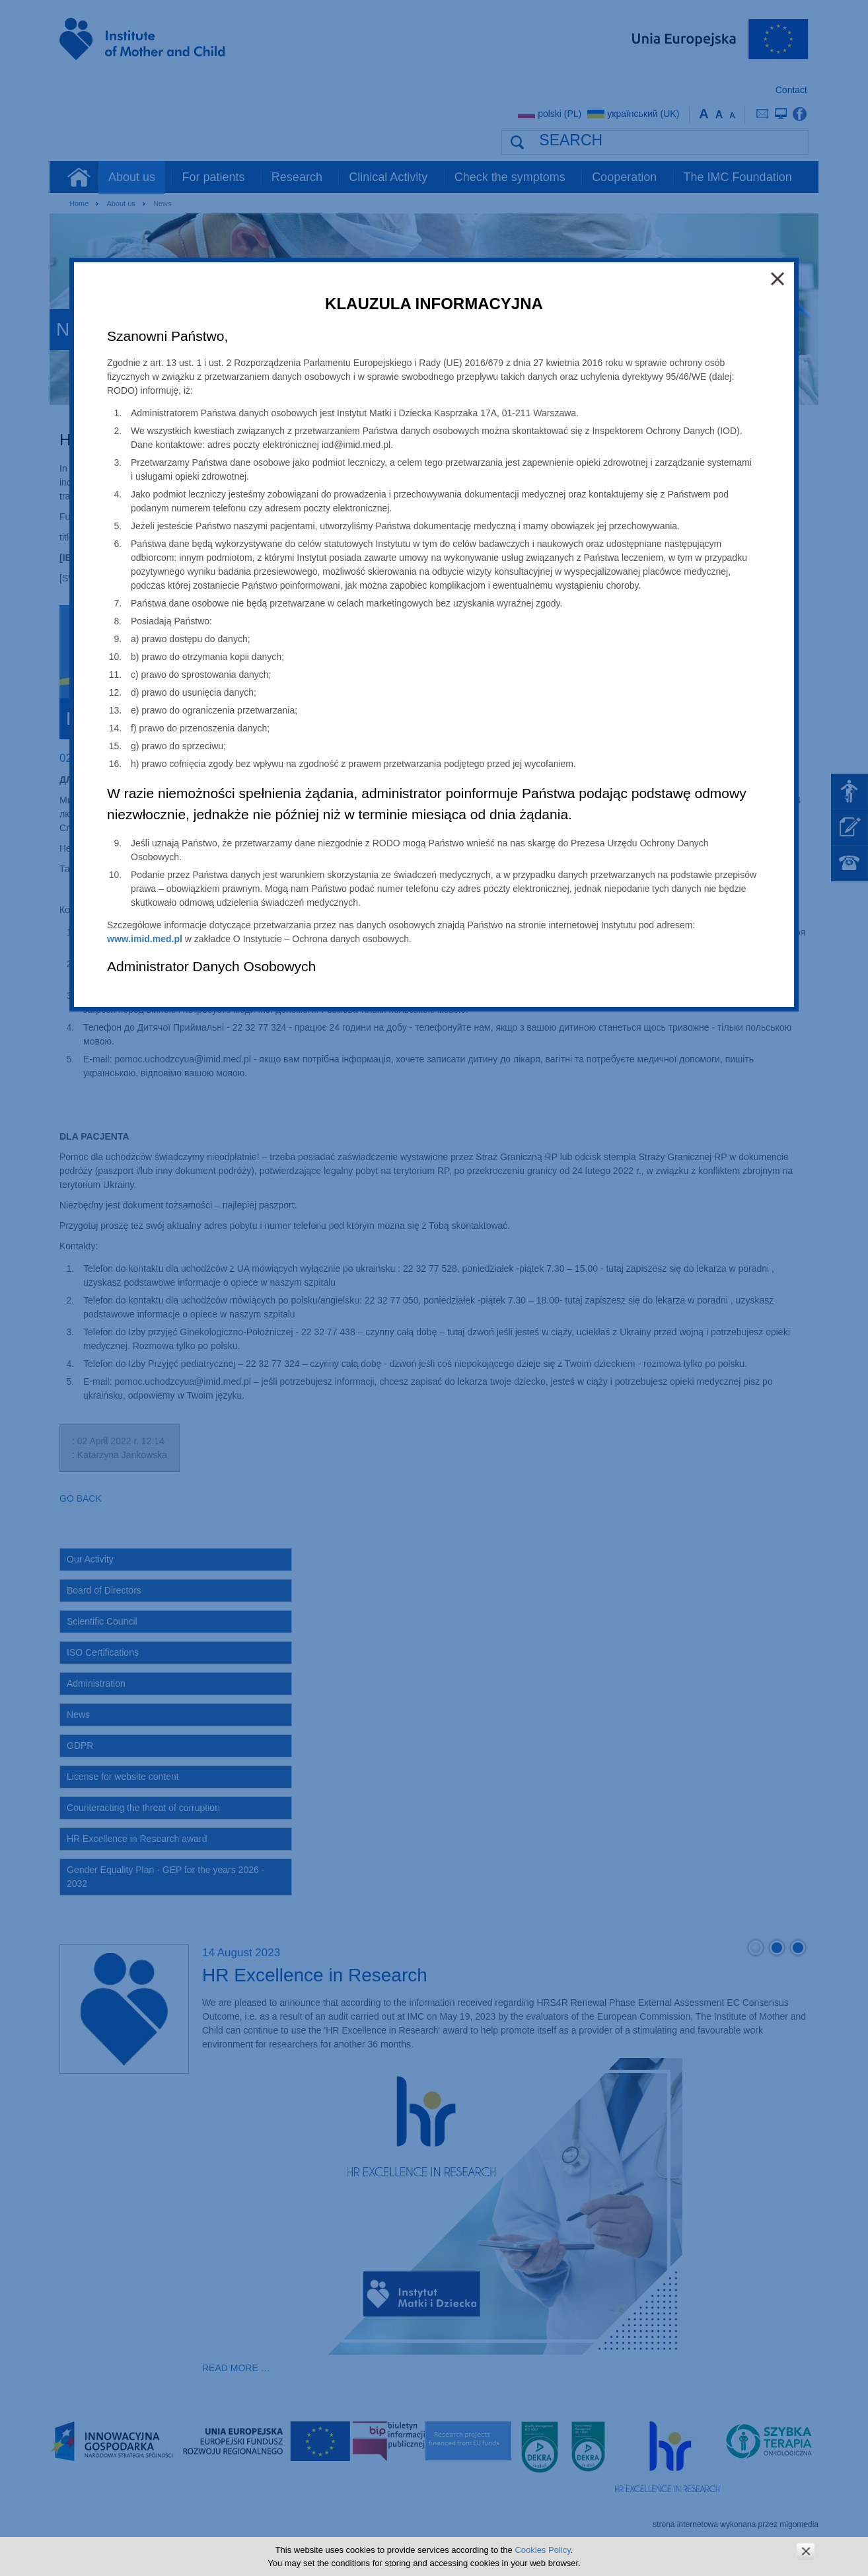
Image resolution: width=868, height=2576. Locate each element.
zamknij (805, 2551)
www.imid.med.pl (144, 939)
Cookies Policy (542, 2550)
